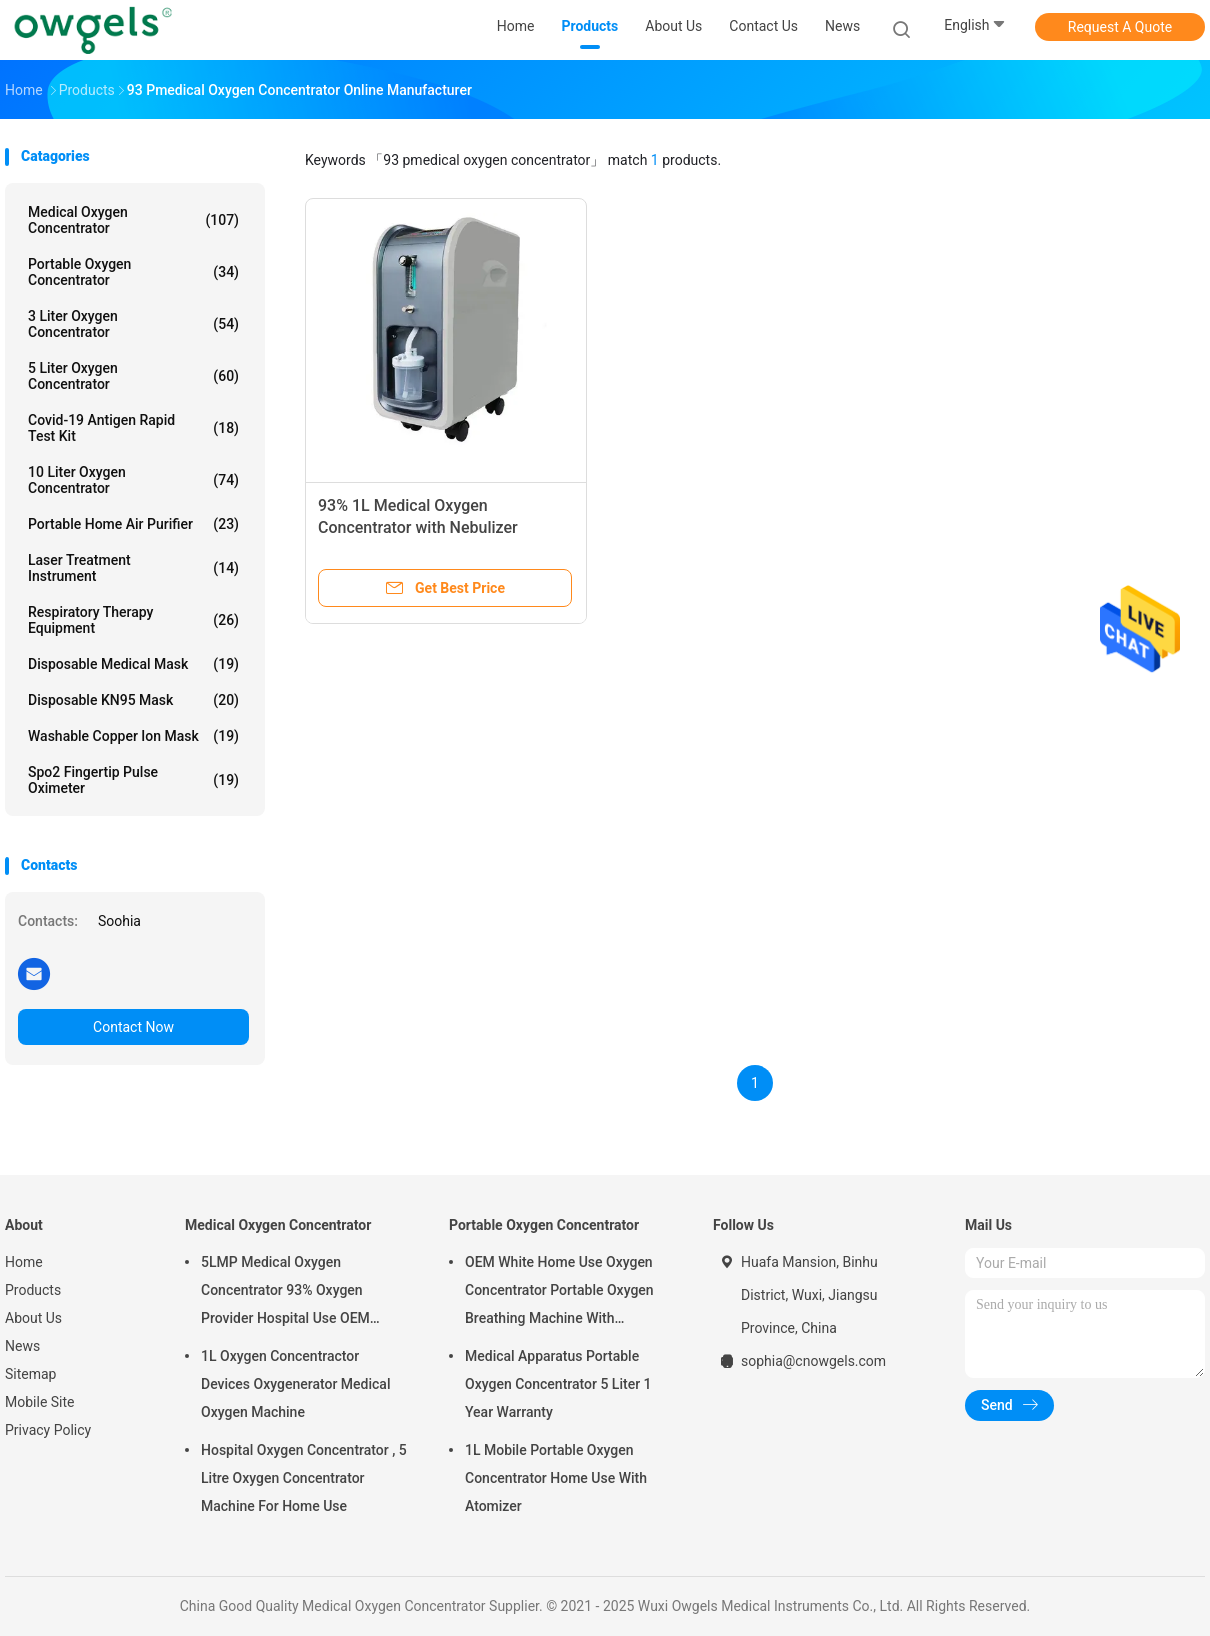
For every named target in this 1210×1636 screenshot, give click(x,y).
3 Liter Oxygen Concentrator (133, 324)
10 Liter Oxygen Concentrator (133, 480)
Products (33, 1290)
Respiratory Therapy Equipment (133, 620)
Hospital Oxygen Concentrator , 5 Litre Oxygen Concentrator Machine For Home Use (304, 1478)
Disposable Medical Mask (133, 664)
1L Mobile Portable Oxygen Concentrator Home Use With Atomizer (556, 1478)
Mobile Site (40, 1402)
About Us (33, 1318)
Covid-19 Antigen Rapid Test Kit (133, 428)
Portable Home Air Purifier (133, 524)
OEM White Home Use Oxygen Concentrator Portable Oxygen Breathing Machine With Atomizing (559, 1293)
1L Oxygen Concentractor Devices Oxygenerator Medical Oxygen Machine (295, 1384)
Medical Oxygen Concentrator (133, 220)
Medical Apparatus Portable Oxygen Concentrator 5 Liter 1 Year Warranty (558, 1384)
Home (24, 1262)
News (22, 1346)
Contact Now (133, 1027)
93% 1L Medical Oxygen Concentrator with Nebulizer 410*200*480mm (418, 527)
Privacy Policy (48, 1430)
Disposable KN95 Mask (133, 700)
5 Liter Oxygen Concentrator (133, 376)
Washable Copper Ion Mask (133, 736)
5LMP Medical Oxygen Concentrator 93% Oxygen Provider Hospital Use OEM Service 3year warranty (285, 1293)
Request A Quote (1120, 27)
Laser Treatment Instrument (133, 568)
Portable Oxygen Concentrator (133, 272)
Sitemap (30, 1374)
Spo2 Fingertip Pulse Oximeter (133, 780)
